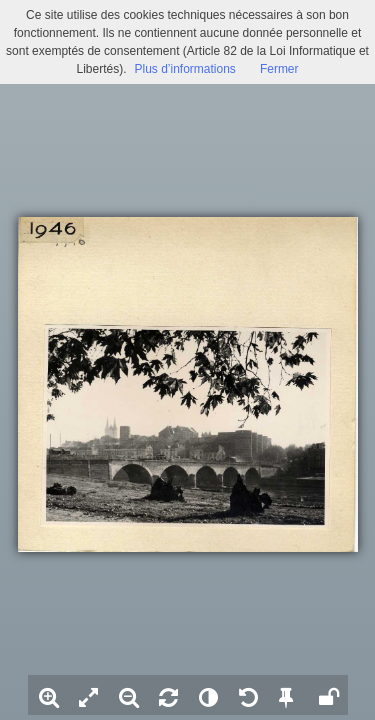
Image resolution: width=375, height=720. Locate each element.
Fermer (279, 69)
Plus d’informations (184, 69)
